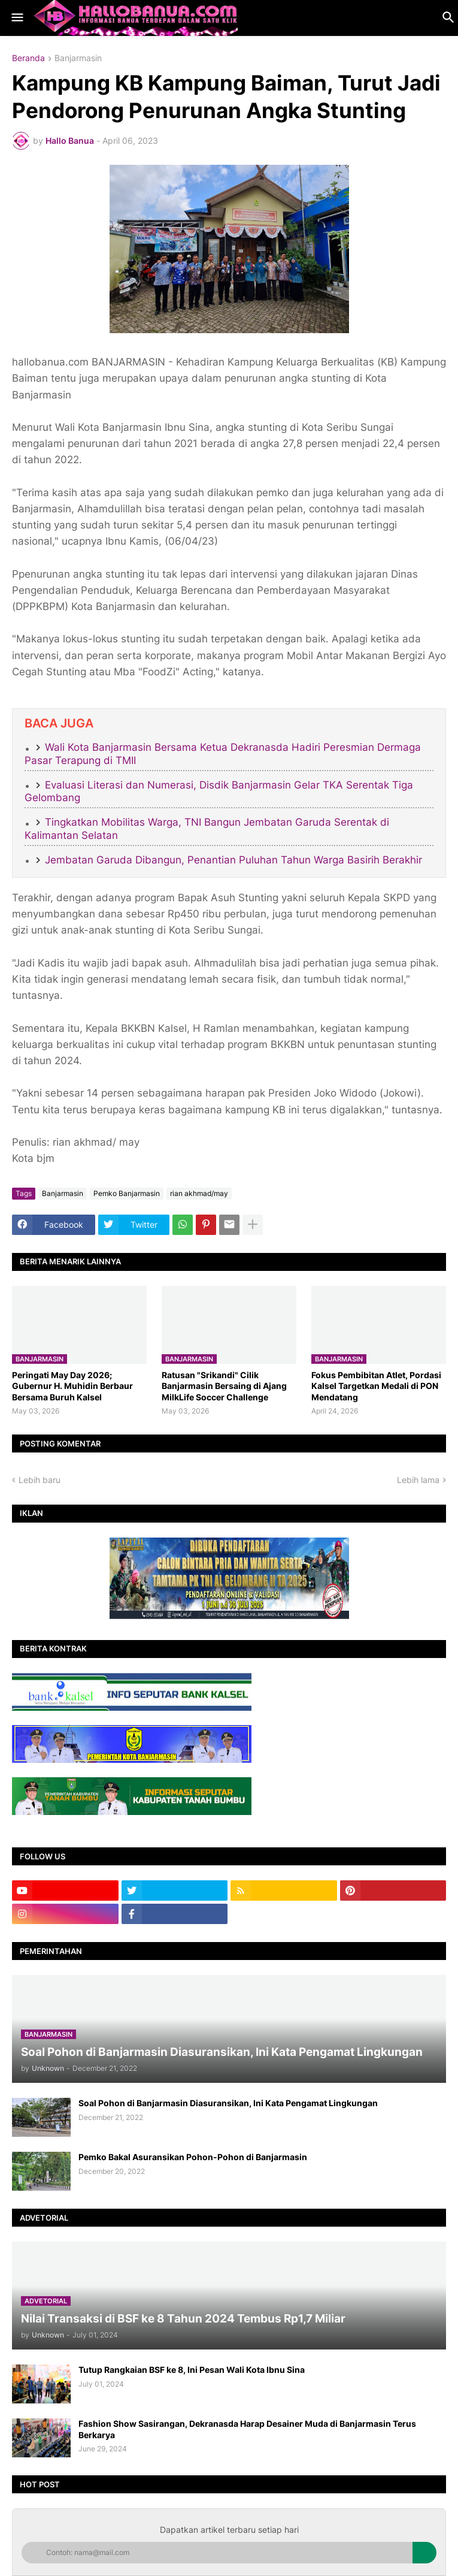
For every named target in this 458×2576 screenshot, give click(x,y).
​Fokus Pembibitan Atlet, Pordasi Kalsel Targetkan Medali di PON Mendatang (376, 1386)
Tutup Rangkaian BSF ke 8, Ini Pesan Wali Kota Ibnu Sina (191, 2369)
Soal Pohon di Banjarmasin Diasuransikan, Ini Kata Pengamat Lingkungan (228, 2103)
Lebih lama (418, 1480)
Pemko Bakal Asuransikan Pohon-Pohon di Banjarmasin (192, 2157)
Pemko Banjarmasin (126, 1193)
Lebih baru (39, 1480)
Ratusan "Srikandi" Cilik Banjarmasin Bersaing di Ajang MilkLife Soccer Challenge (224, 1386)
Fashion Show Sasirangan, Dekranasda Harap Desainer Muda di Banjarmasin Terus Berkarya (247, 2428)
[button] (16, 18)
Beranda (28, 58)
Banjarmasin (78, 58)
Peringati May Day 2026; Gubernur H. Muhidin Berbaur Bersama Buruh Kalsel (72, 1386)
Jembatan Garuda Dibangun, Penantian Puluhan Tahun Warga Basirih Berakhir (233, 860)
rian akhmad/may (199, 1193)
